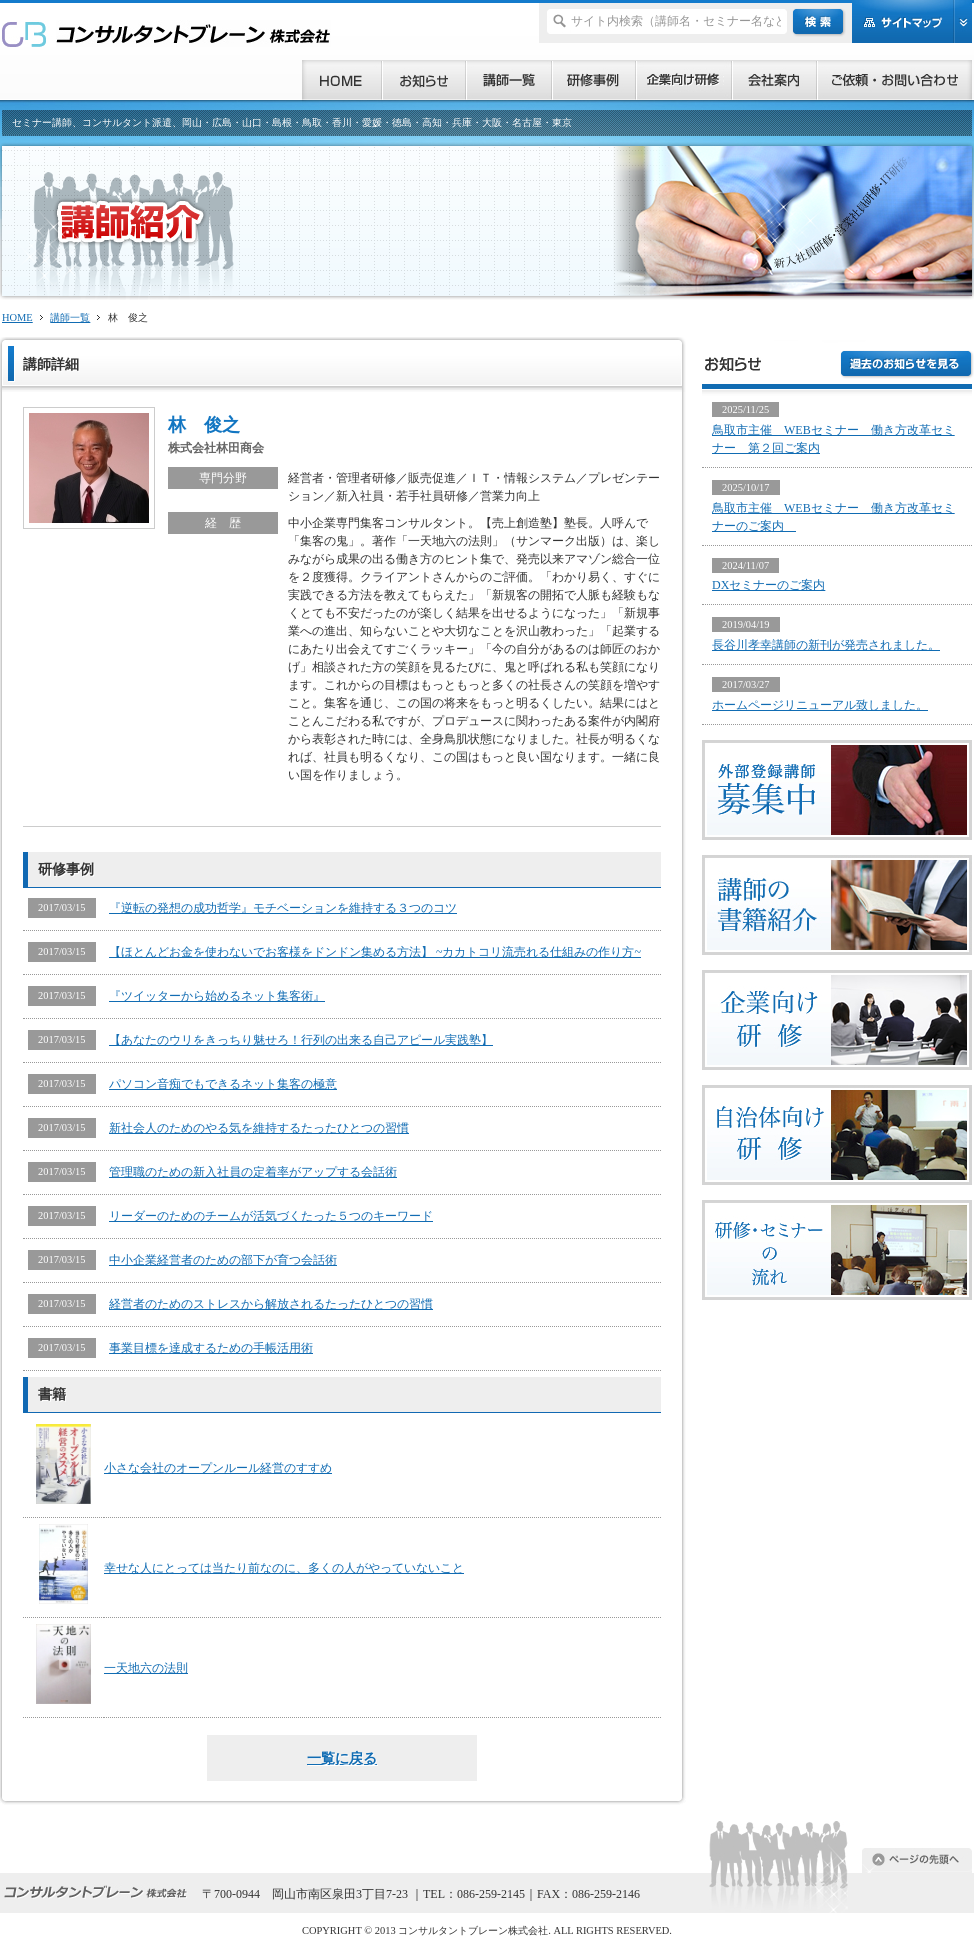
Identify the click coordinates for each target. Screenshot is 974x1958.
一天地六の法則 (146, 1668)
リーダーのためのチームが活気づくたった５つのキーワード (271, 1216)
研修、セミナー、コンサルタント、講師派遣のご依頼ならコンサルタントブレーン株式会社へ (166, 33)
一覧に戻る (342, 1758)
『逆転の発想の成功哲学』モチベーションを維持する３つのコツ (283, 908)
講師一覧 (70, 317)
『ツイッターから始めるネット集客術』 (217, 996)
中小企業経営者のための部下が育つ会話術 (223, 1260)
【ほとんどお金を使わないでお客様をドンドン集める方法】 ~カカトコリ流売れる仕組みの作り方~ (375, 952)
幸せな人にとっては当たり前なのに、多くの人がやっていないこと (284, 1568)
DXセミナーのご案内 (768, 585)
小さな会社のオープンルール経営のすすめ (218, 1468)
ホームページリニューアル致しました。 (820, 705)
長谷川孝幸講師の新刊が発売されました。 (826, 645)
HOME (17, 317)
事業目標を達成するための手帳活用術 (211, 1348)
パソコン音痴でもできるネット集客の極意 (223, 1084)
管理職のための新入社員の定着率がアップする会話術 (253, 1172)
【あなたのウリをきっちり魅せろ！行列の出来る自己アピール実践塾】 (301, 1040)
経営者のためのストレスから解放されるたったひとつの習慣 (271, 1304)
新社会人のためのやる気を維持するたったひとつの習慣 (259, 1128)
